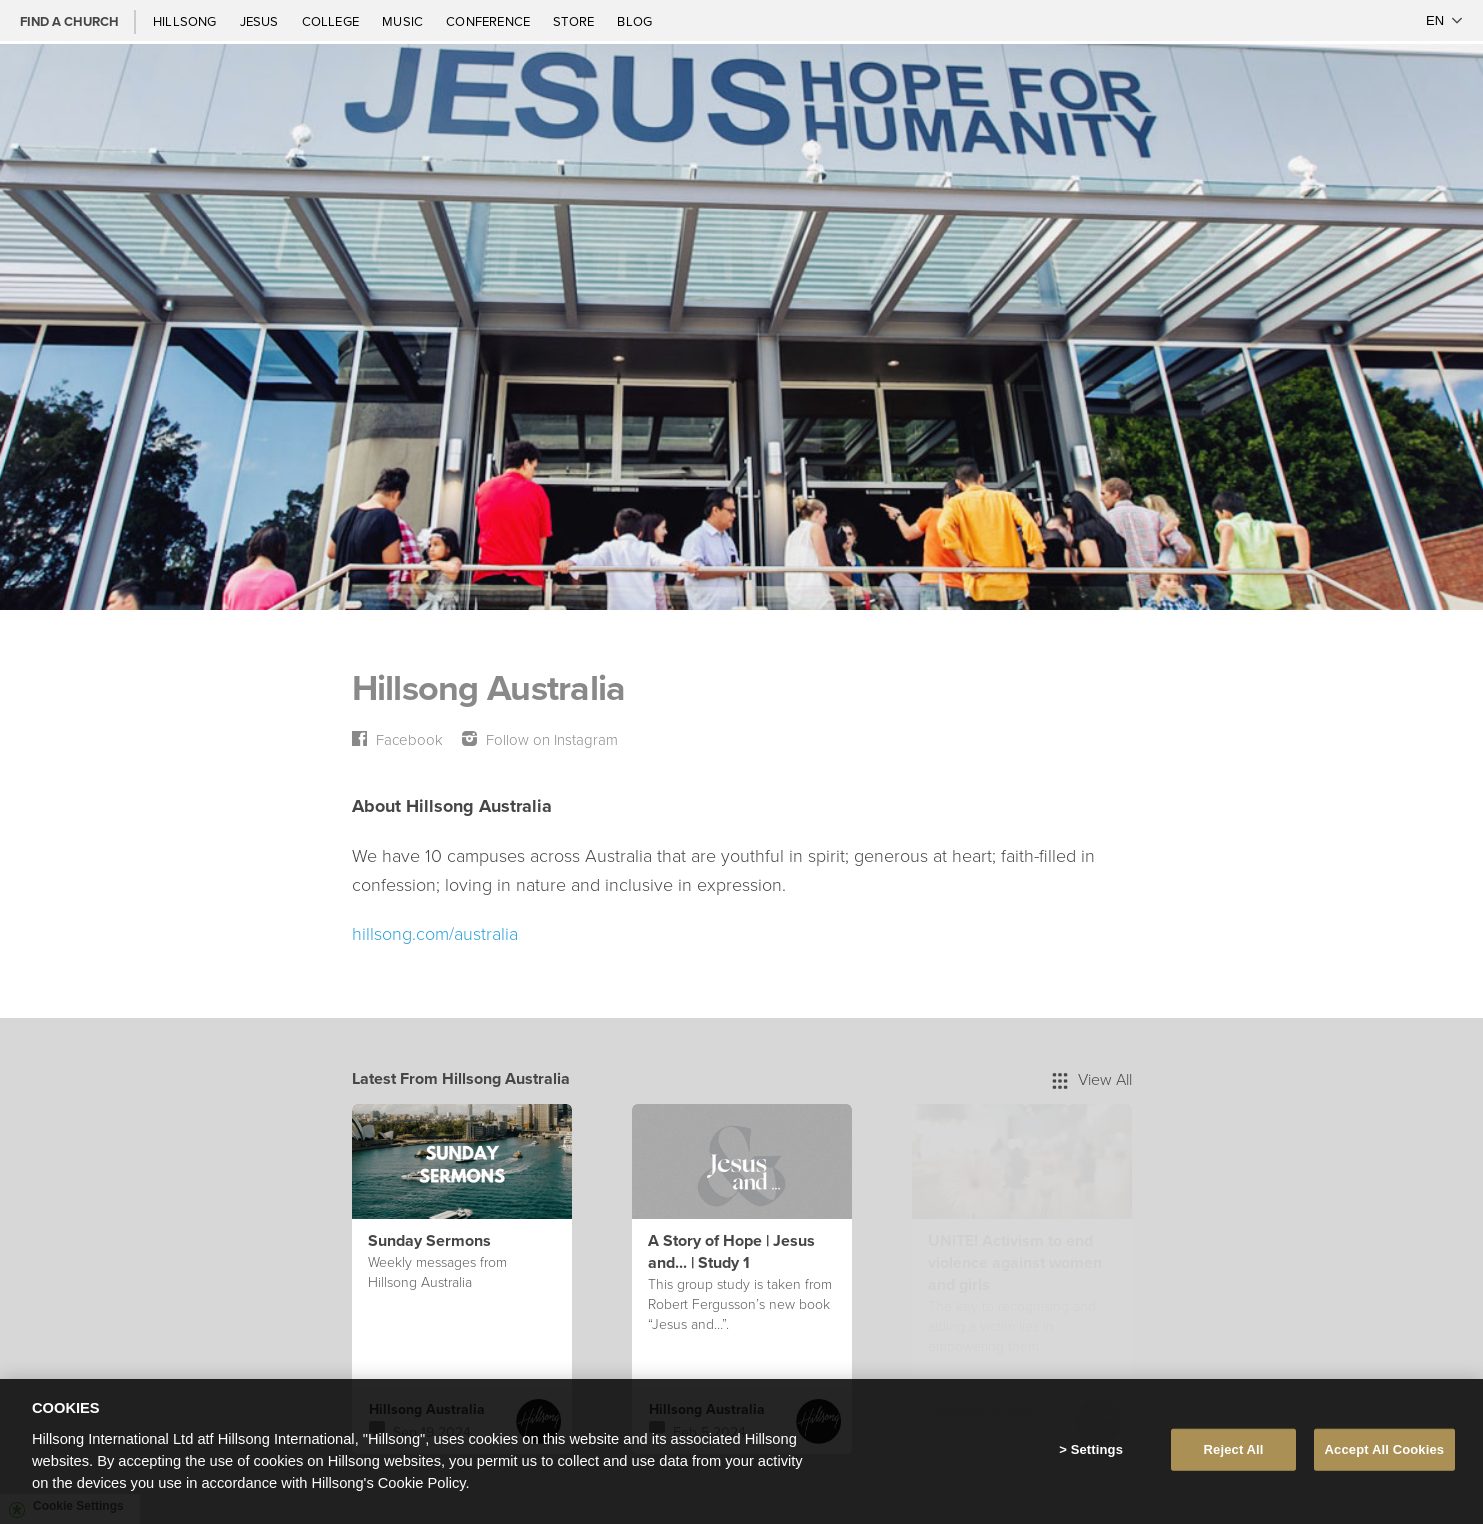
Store (575, 21)
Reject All (1234, 1449)
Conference (489, 21)
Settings (1097, 1449)
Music (404, 21)
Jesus (261, 21)
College (332, 21)
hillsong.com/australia (435, 933)
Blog (634, 21)
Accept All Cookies (1385, 1449)
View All (1092, 1079)
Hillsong (186, 21)
